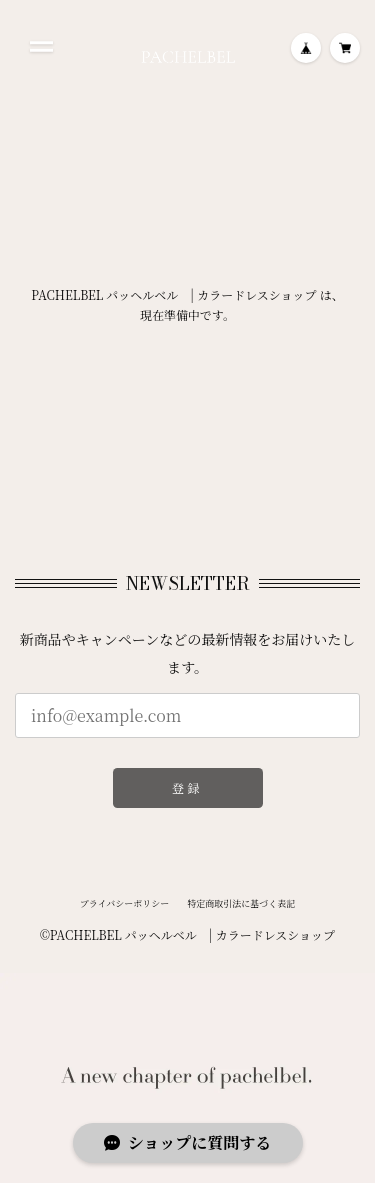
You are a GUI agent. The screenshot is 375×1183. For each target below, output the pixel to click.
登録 (187, 787)
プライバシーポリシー (125, 908)
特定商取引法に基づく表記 (241, 908)
